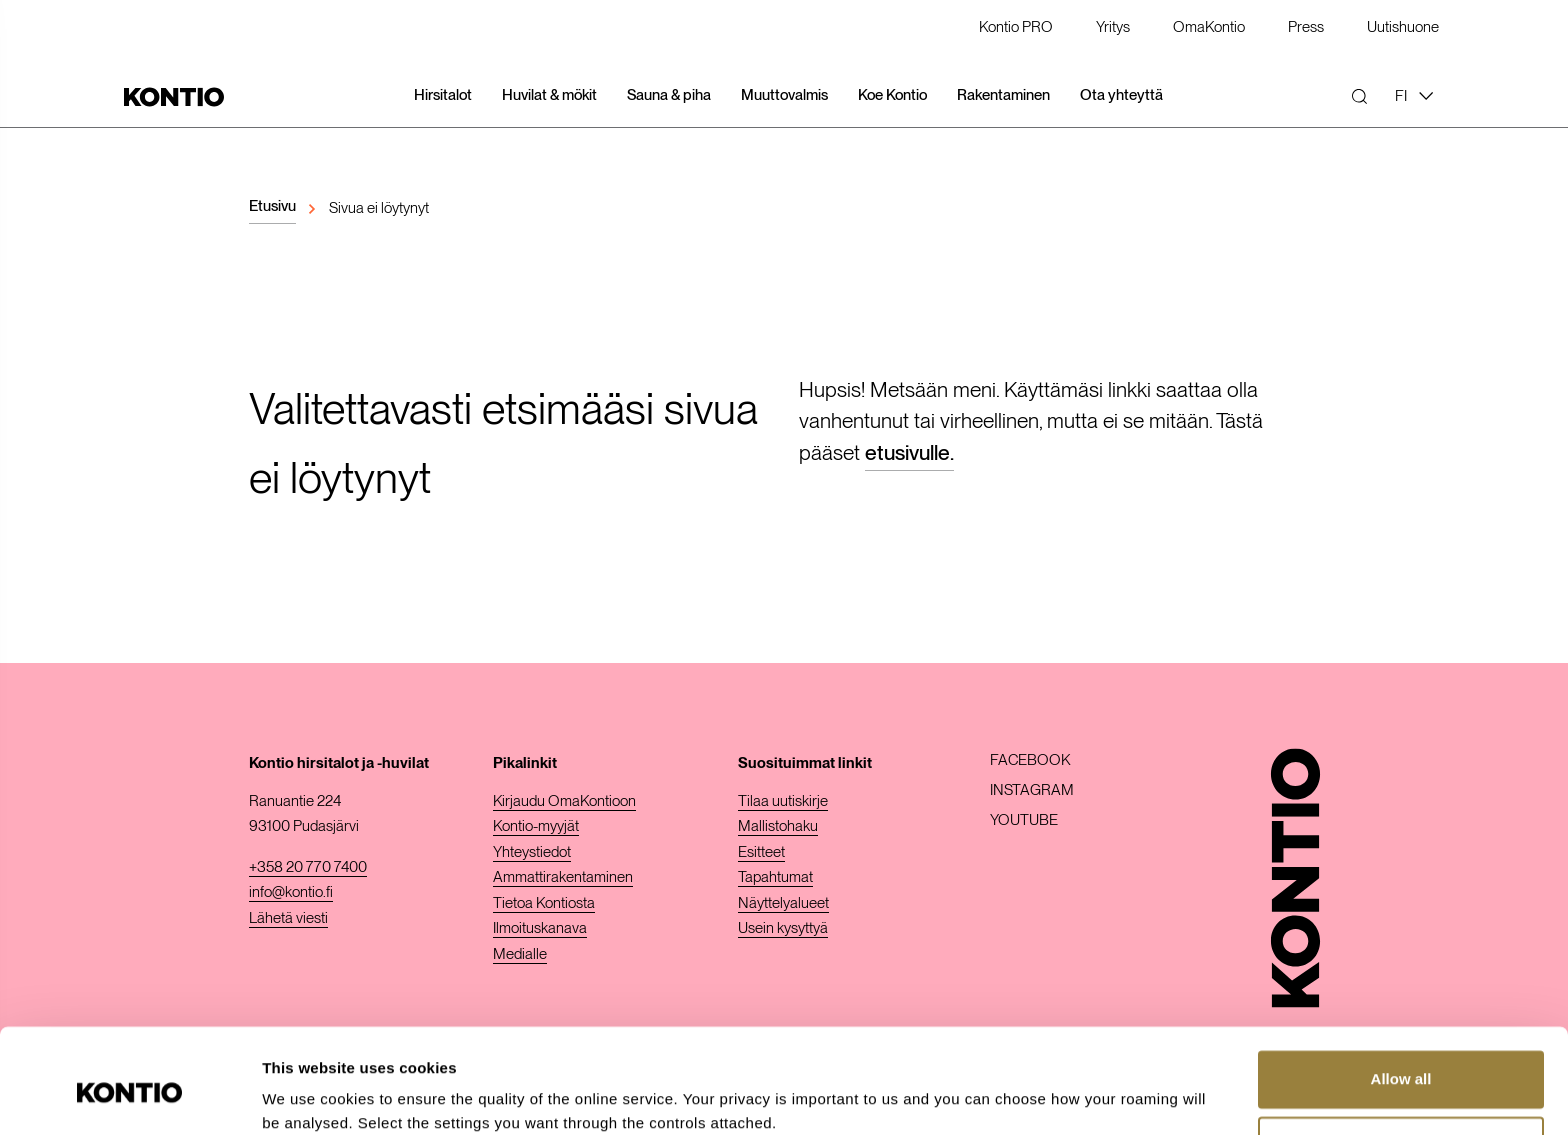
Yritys (1113, 28)
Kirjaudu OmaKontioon (564, 801)
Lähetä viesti (288, 918)
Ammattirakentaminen (563, 877)
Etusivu (272, 206)
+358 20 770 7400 (308, 867)
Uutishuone (1403, 28)
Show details (308, 1095)
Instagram (1032, 790)
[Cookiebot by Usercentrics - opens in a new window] (129, 1096)
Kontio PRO (1016, 28)
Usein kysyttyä (783, 928)
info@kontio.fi (291, 892)
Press (1306, 28)
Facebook (1030, 760)
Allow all (1401, 996)
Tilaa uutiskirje (783, 801)
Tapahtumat (775, 877)
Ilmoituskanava (540, 928)
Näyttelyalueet (783, 903)
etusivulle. (909, 452)
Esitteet (761, 852)
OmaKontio (1209, 28)
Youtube (1024, 820)
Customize (1402, 1061)
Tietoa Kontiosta (544, 903)
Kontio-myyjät (536, 826)
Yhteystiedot (532, 852)
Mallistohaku (778, 826)
